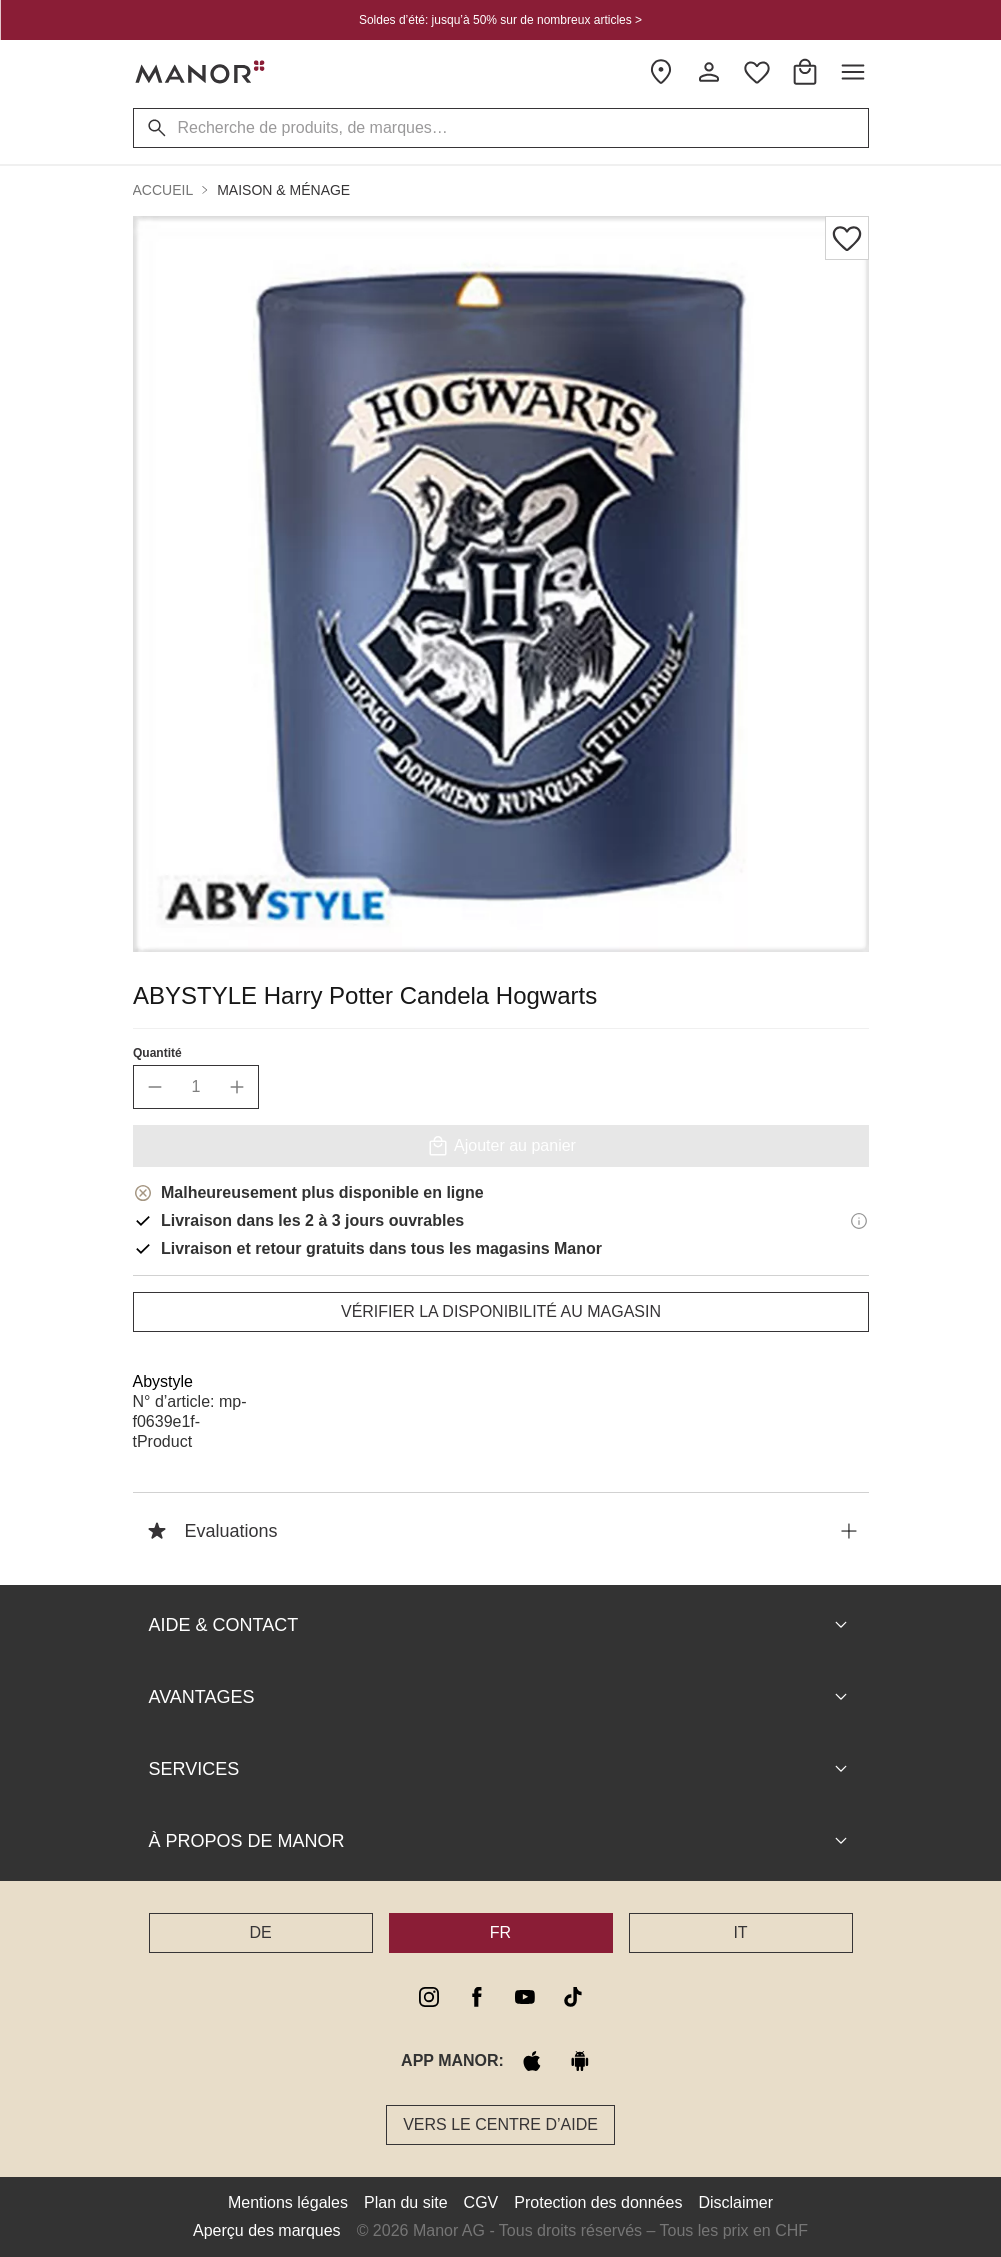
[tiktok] (573, 1997)
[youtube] (525, 1997)
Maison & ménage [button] (283, 190)
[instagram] (429, 1997)
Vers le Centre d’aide (500, 2124)
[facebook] (477, 1997)
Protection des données (598, 2202)
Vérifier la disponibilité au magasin (500, 1311)
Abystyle (163, 1381)
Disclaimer (735, 2202)
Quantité (157, 1053)
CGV (481, 2202)
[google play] (580, 2061)
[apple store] (532, 2061)
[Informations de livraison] (859, 1221)
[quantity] (196, 1087)
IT (740, 1932)
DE (260, 1932)
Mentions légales (288, 2202)
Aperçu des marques (267, 2230)
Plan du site (406, 2202)
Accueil (163, 190)
